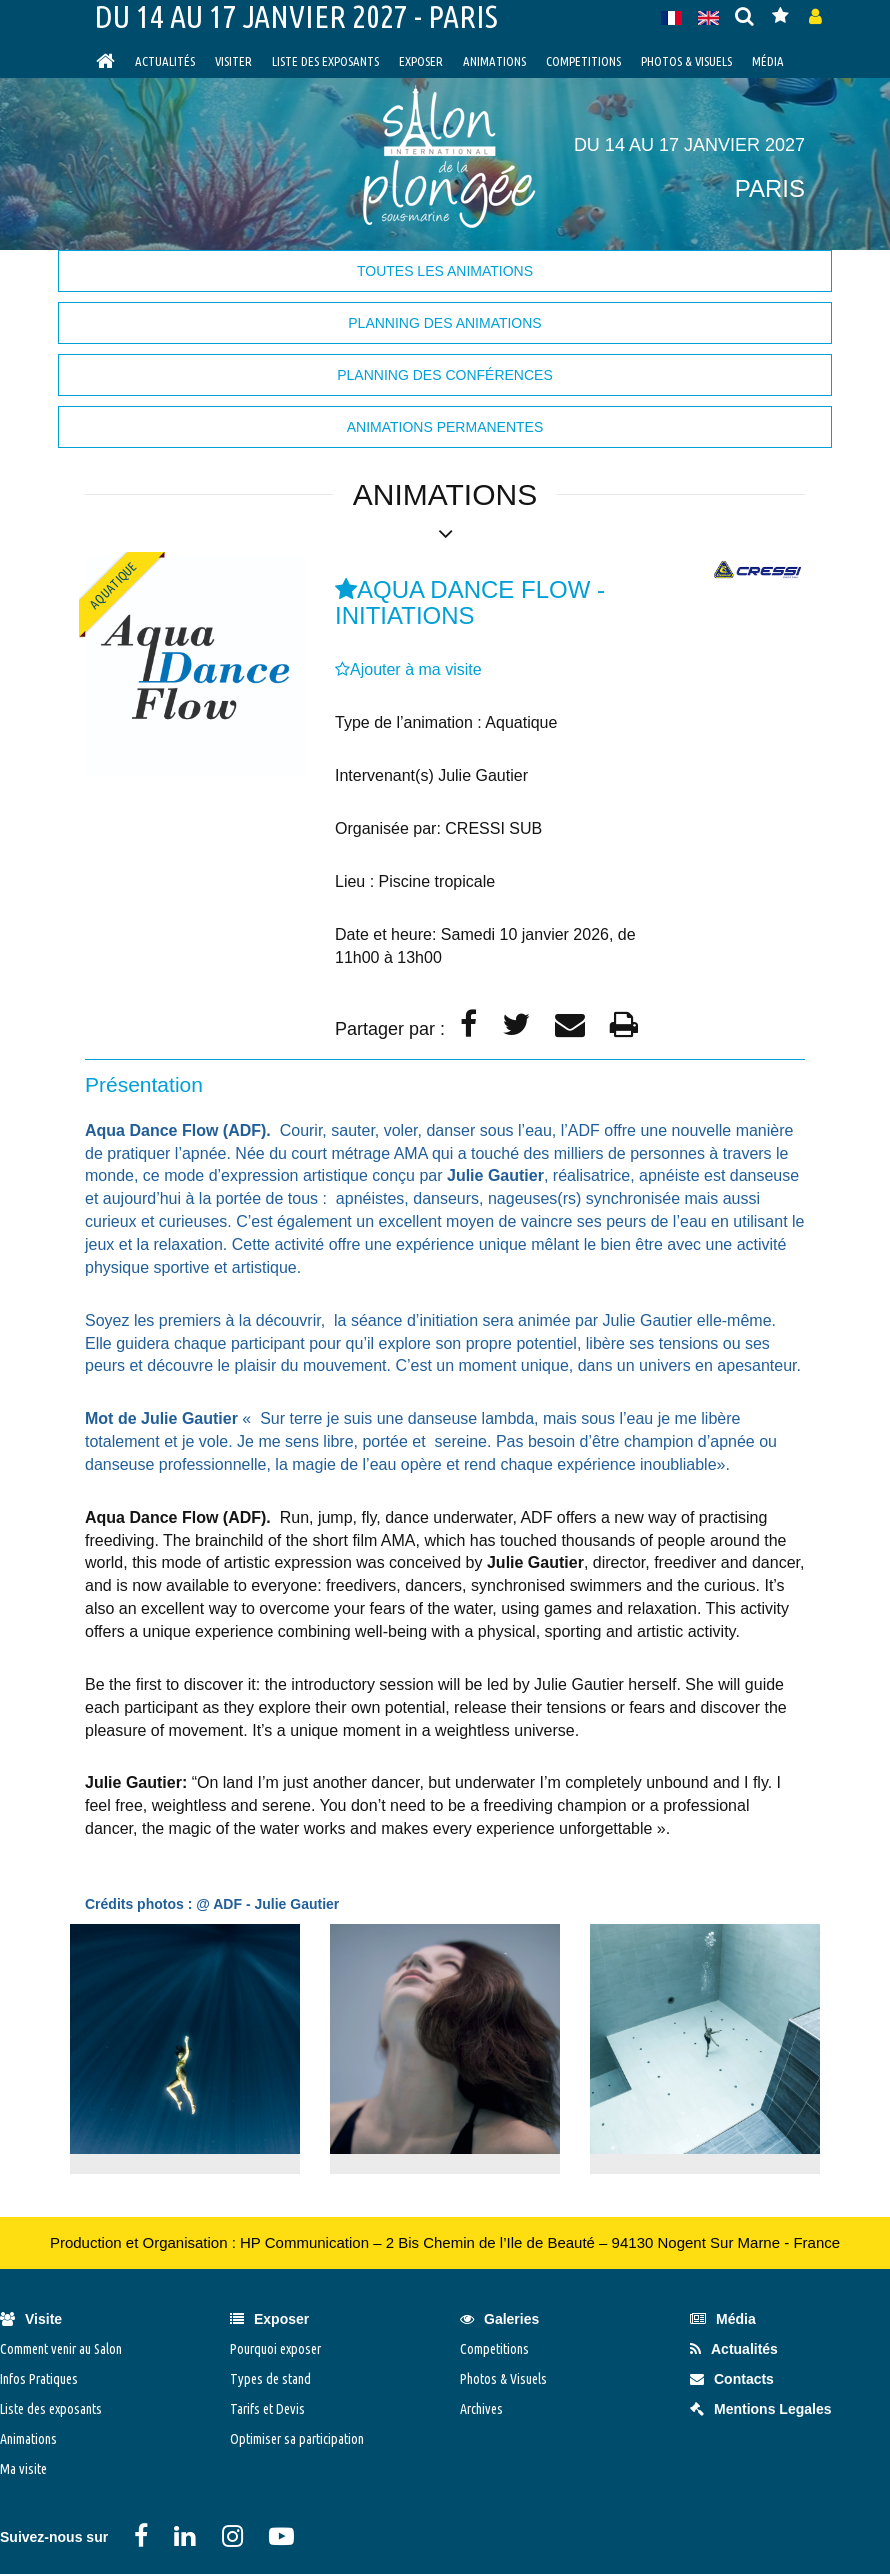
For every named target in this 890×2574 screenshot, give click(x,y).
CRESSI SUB (493, 828)
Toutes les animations (445, 271)
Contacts (732, 2379)
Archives (481, 2409)
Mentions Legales (760, 2409)
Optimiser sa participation (297, 2439)
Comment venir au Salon (61, 2349)
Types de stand (270, 2379)
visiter (233, 61)
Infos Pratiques (39, 2379)
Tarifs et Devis (267, 2409)
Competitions (583, 61)
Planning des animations (444, 323)
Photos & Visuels (686, 61)
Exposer (421, 61)
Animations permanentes (445, 427)
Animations (494, 61)
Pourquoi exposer (275, 2349)
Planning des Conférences (444, 375)
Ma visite (23, 2469)
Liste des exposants (325, 61)
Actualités (165, 61)
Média (768, 61)
